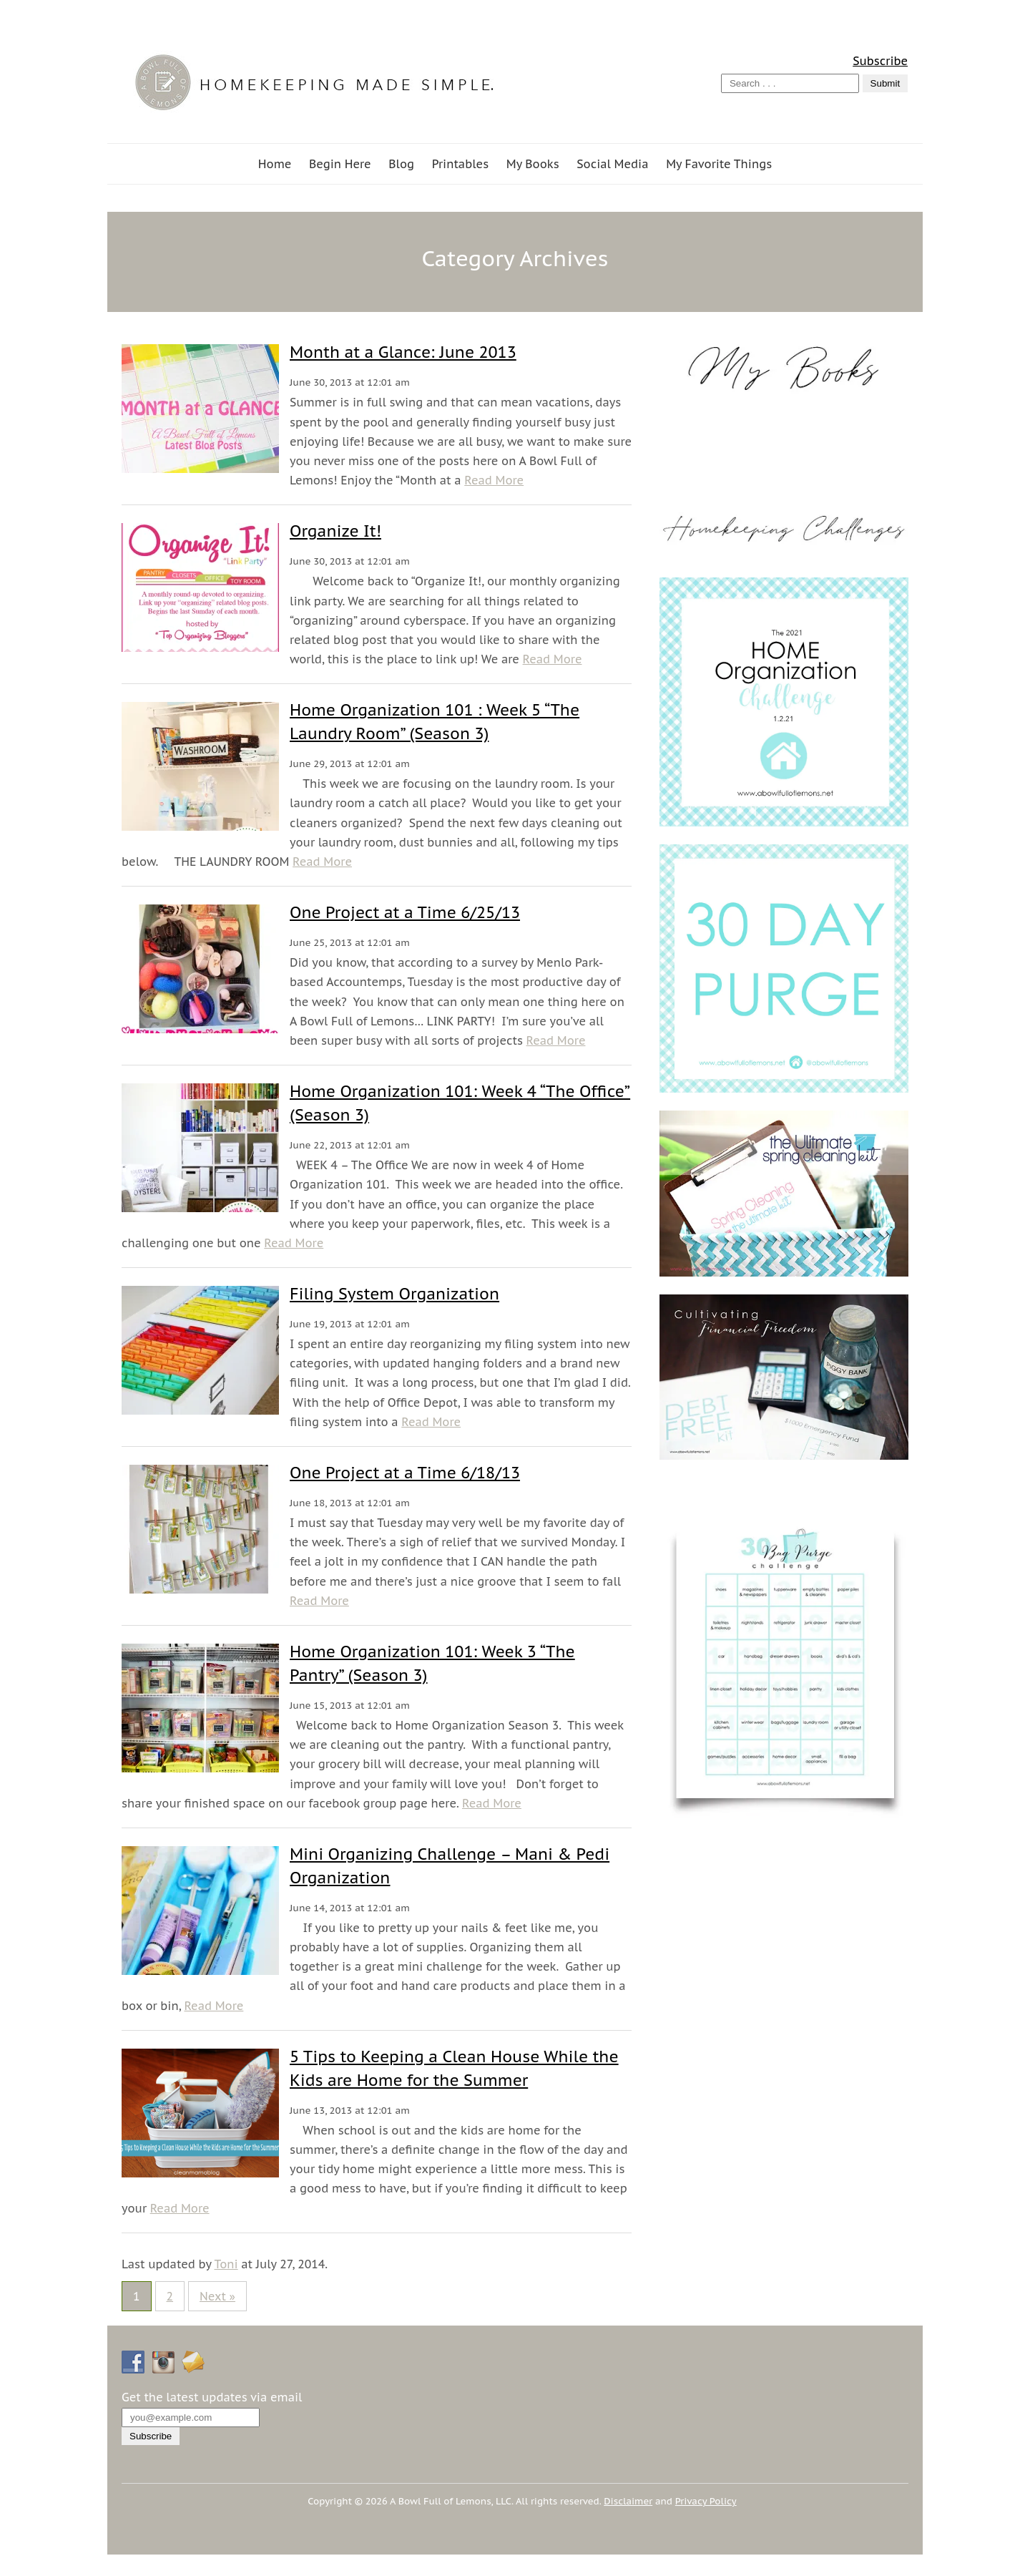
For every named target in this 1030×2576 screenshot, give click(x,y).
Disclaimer (628, 2501)
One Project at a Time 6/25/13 (405, 912)
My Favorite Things (719, 164)
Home (275, 164)
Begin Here (340, 164)
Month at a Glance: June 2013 (403, 352)
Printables (460, 164)
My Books (532, 164)
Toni (225, 2264)
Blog (401, 164)
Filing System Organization (394, 1294)
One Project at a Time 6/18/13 (405, 1473)
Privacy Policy (706, 2501)
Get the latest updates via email (212, 2397)
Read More (494, 480)
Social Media (612, 164)
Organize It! (335, 531)
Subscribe (880, 61)
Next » (217, 2296)
